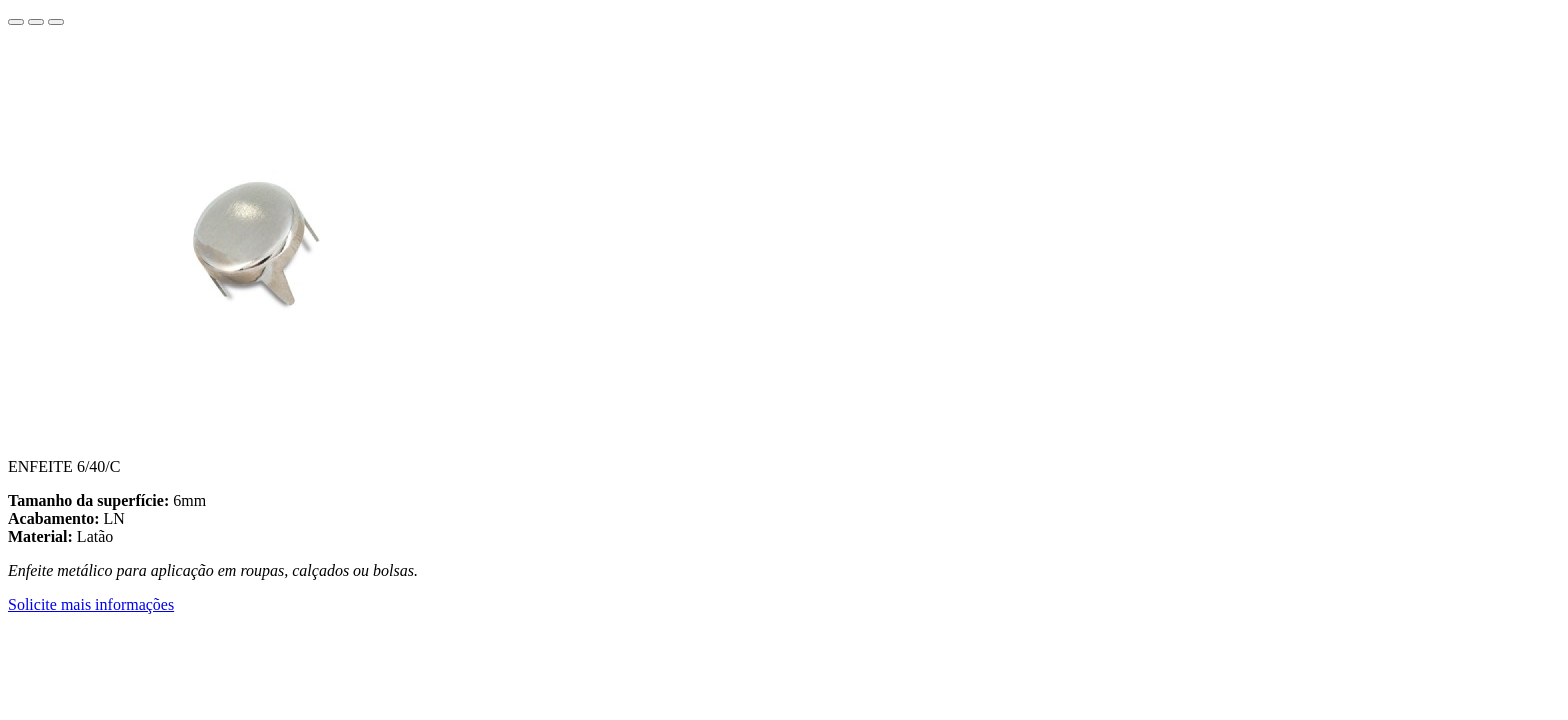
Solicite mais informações (91, 604)
